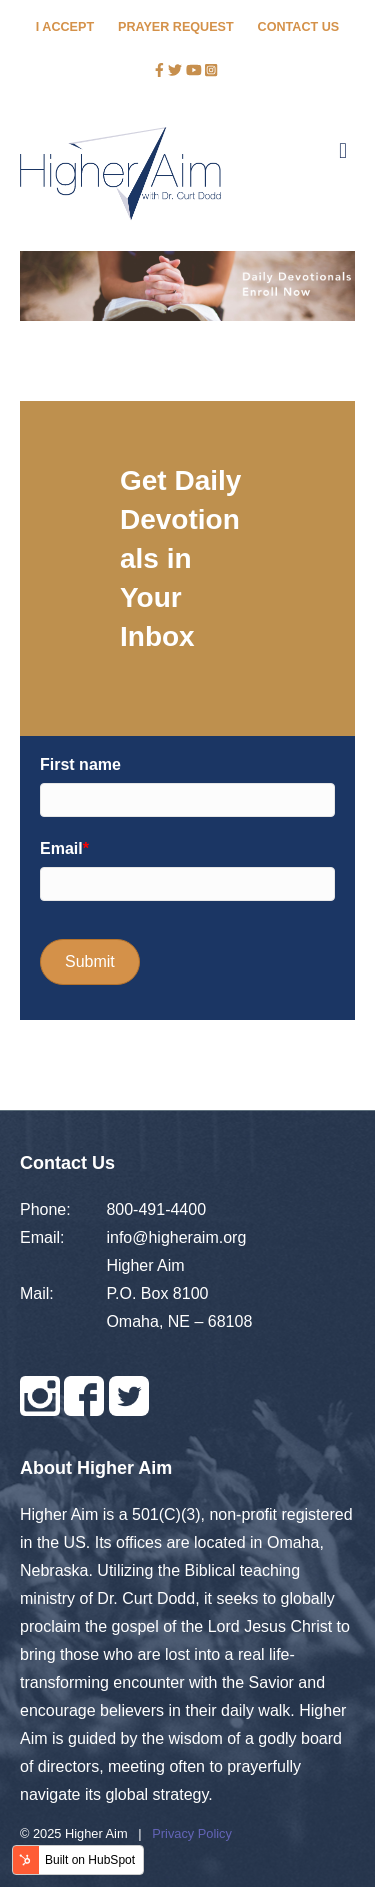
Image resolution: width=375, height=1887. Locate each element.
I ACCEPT (65, 27)
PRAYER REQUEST (176, 27)
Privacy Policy (192, 1833)
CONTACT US (299, 27)
